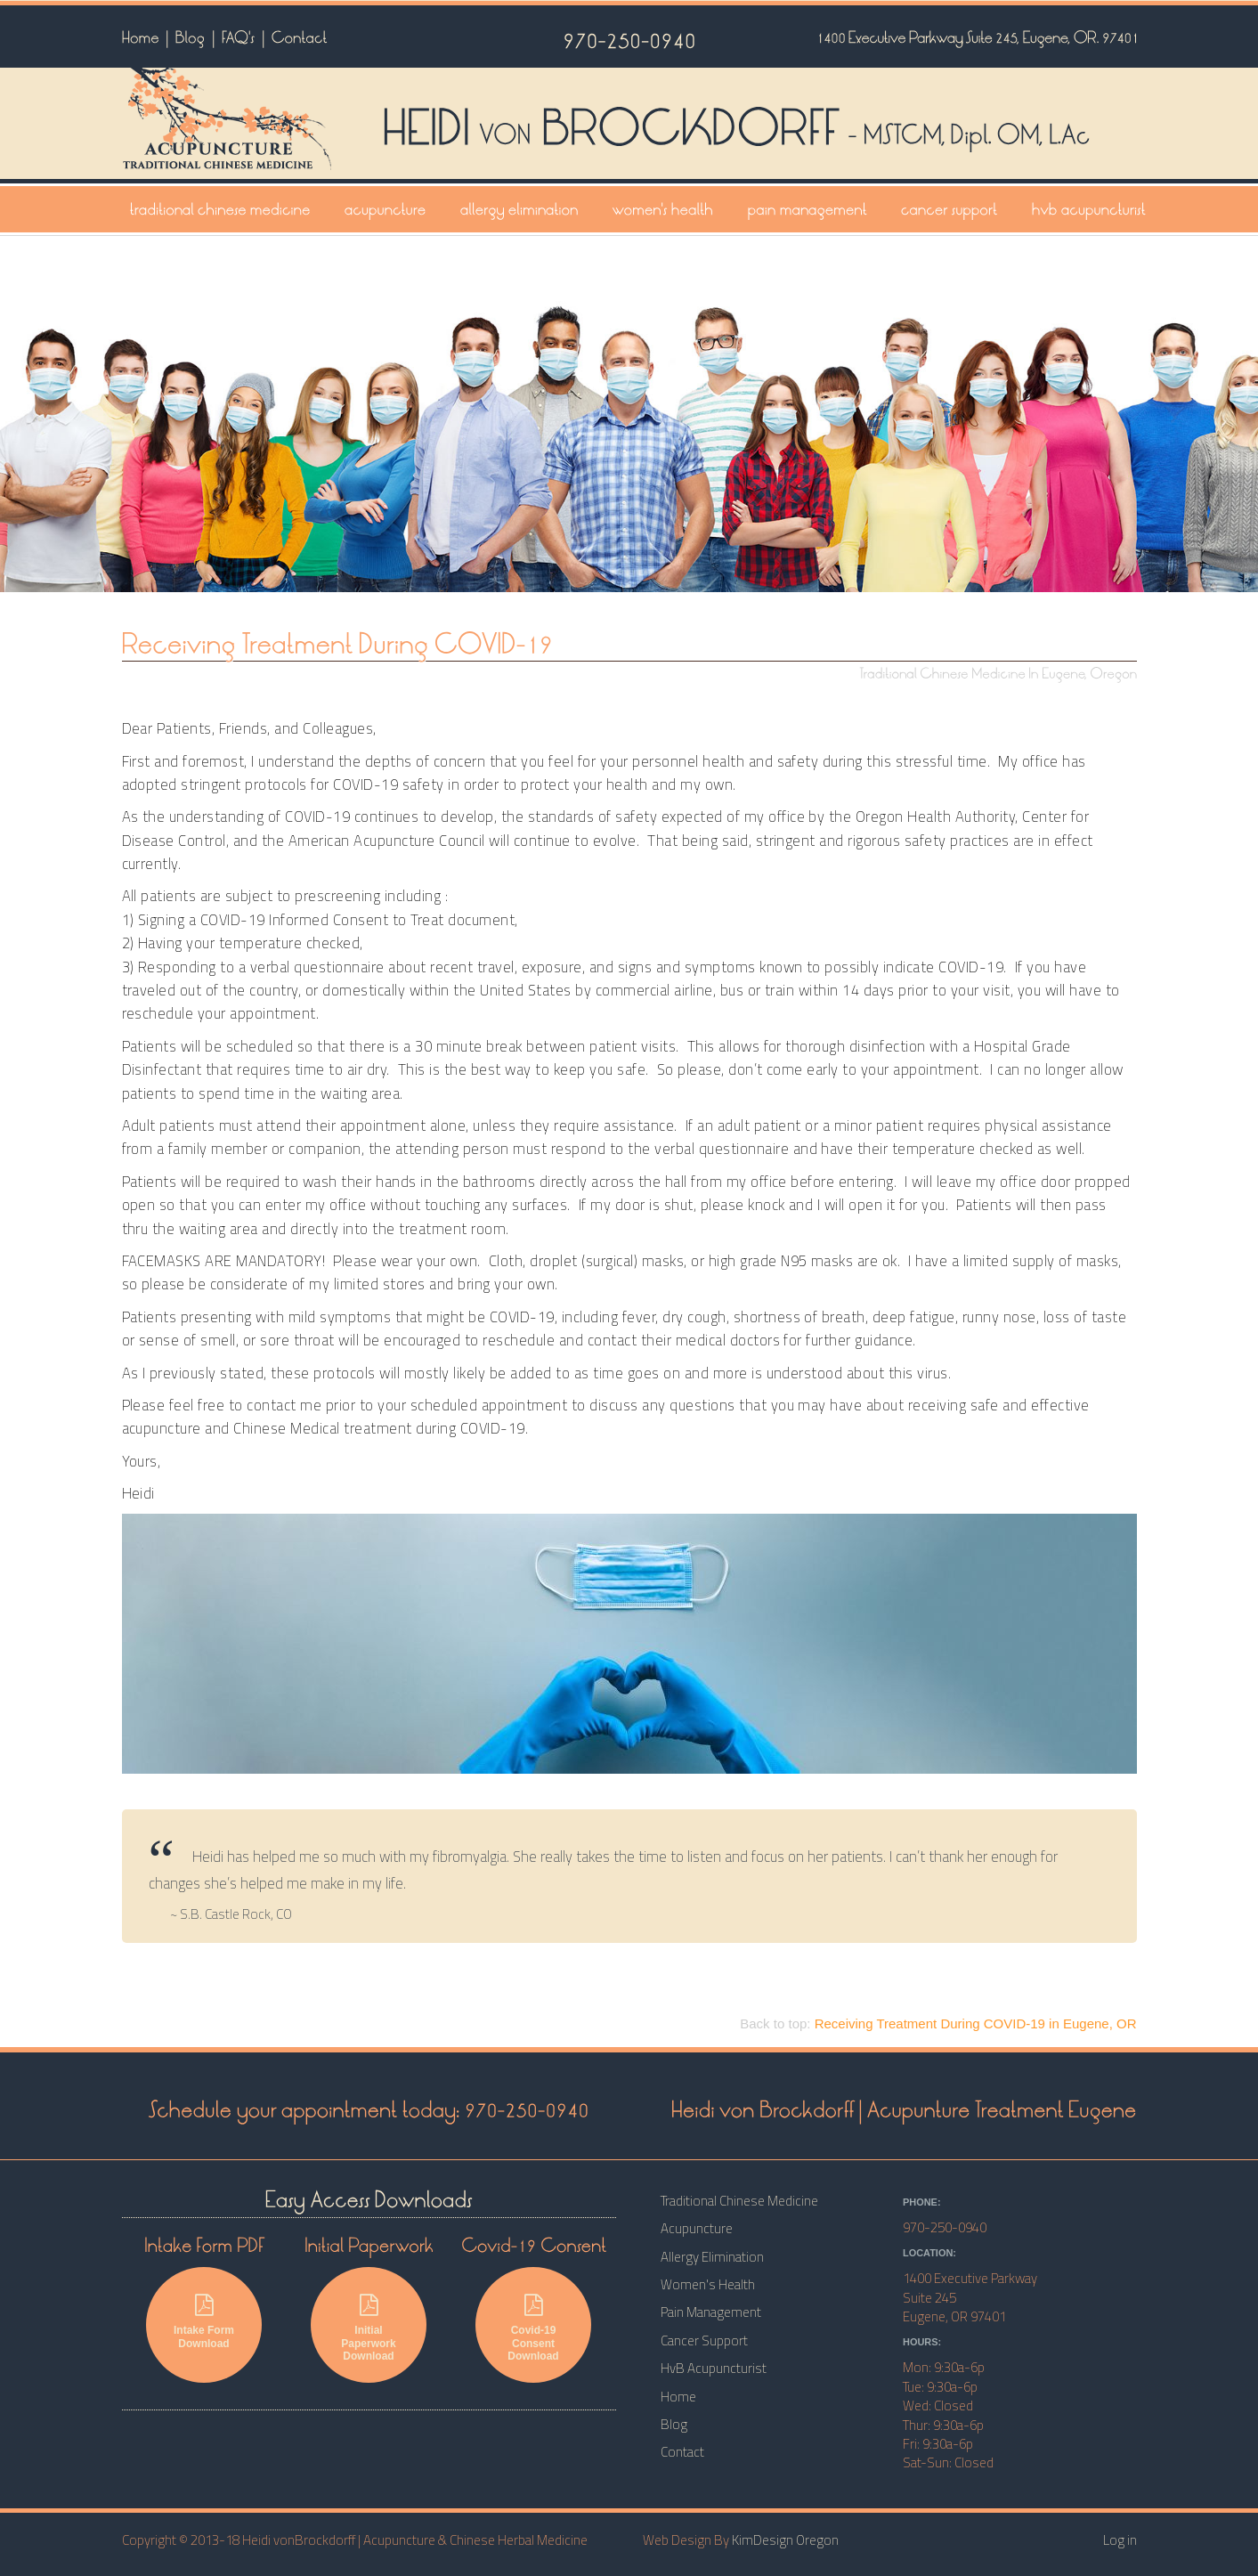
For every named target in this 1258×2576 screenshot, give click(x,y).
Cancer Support (704, 2340)
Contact (682, 2452)
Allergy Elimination (712, 2257)
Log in (1120, 2540)
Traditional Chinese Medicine (739, 2200)
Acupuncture (697, 2228)
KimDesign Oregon (785, 2540)
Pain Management (711, 2312)
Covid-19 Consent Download (533, 2328)
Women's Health (708, 2284)
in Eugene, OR (976, 2023)
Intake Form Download (204, 2321)
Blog (674, 2424)
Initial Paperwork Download (368, 2328)
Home (678, 2396)
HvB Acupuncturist (714, 2368)
